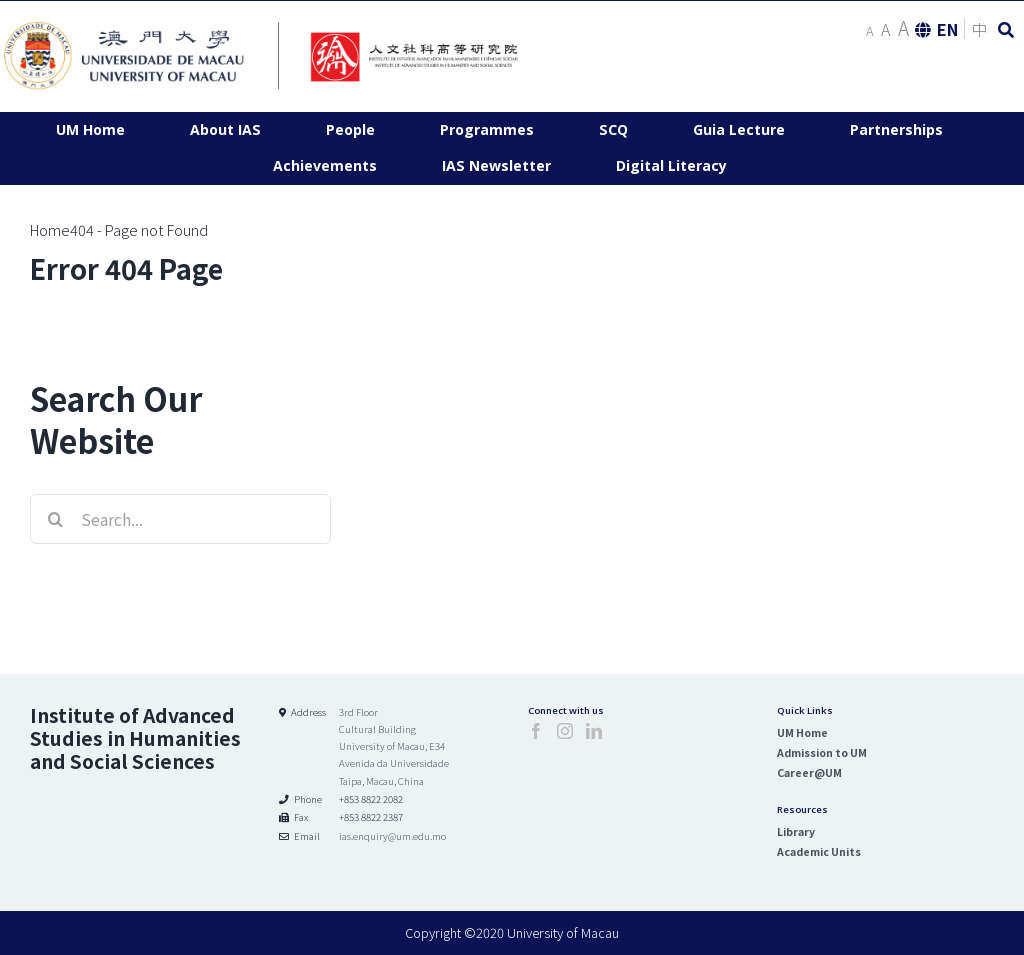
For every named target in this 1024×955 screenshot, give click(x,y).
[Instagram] (565, 731)
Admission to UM (822, 752)
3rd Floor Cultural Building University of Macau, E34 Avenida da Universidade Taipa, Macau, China (394, 746)
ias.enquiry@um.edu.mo (392, 836)
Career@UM (809, 772)
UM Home (802, 732)
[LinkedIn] (594, 731)
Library (796, 831)
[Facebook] (536, 731)
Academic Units (819, 851)
